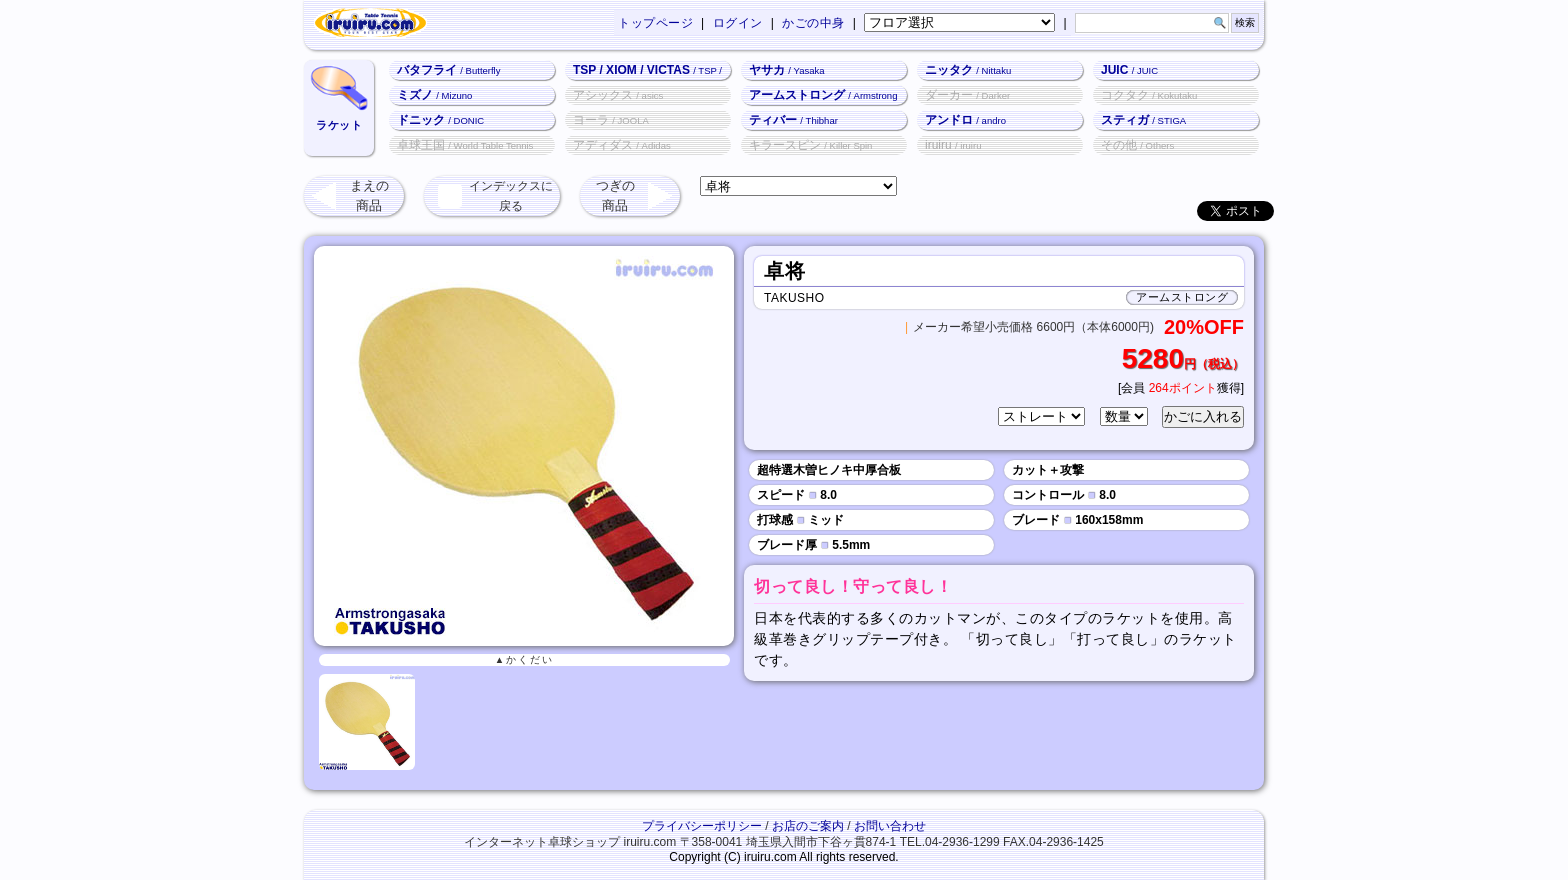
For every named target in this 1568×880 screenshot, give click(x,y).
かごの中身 (813, 23)
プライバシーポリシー (702, 826)
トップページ (655, 23)
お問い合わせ (890, 826)
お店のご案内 (808, 826)
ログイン (738, 23)
